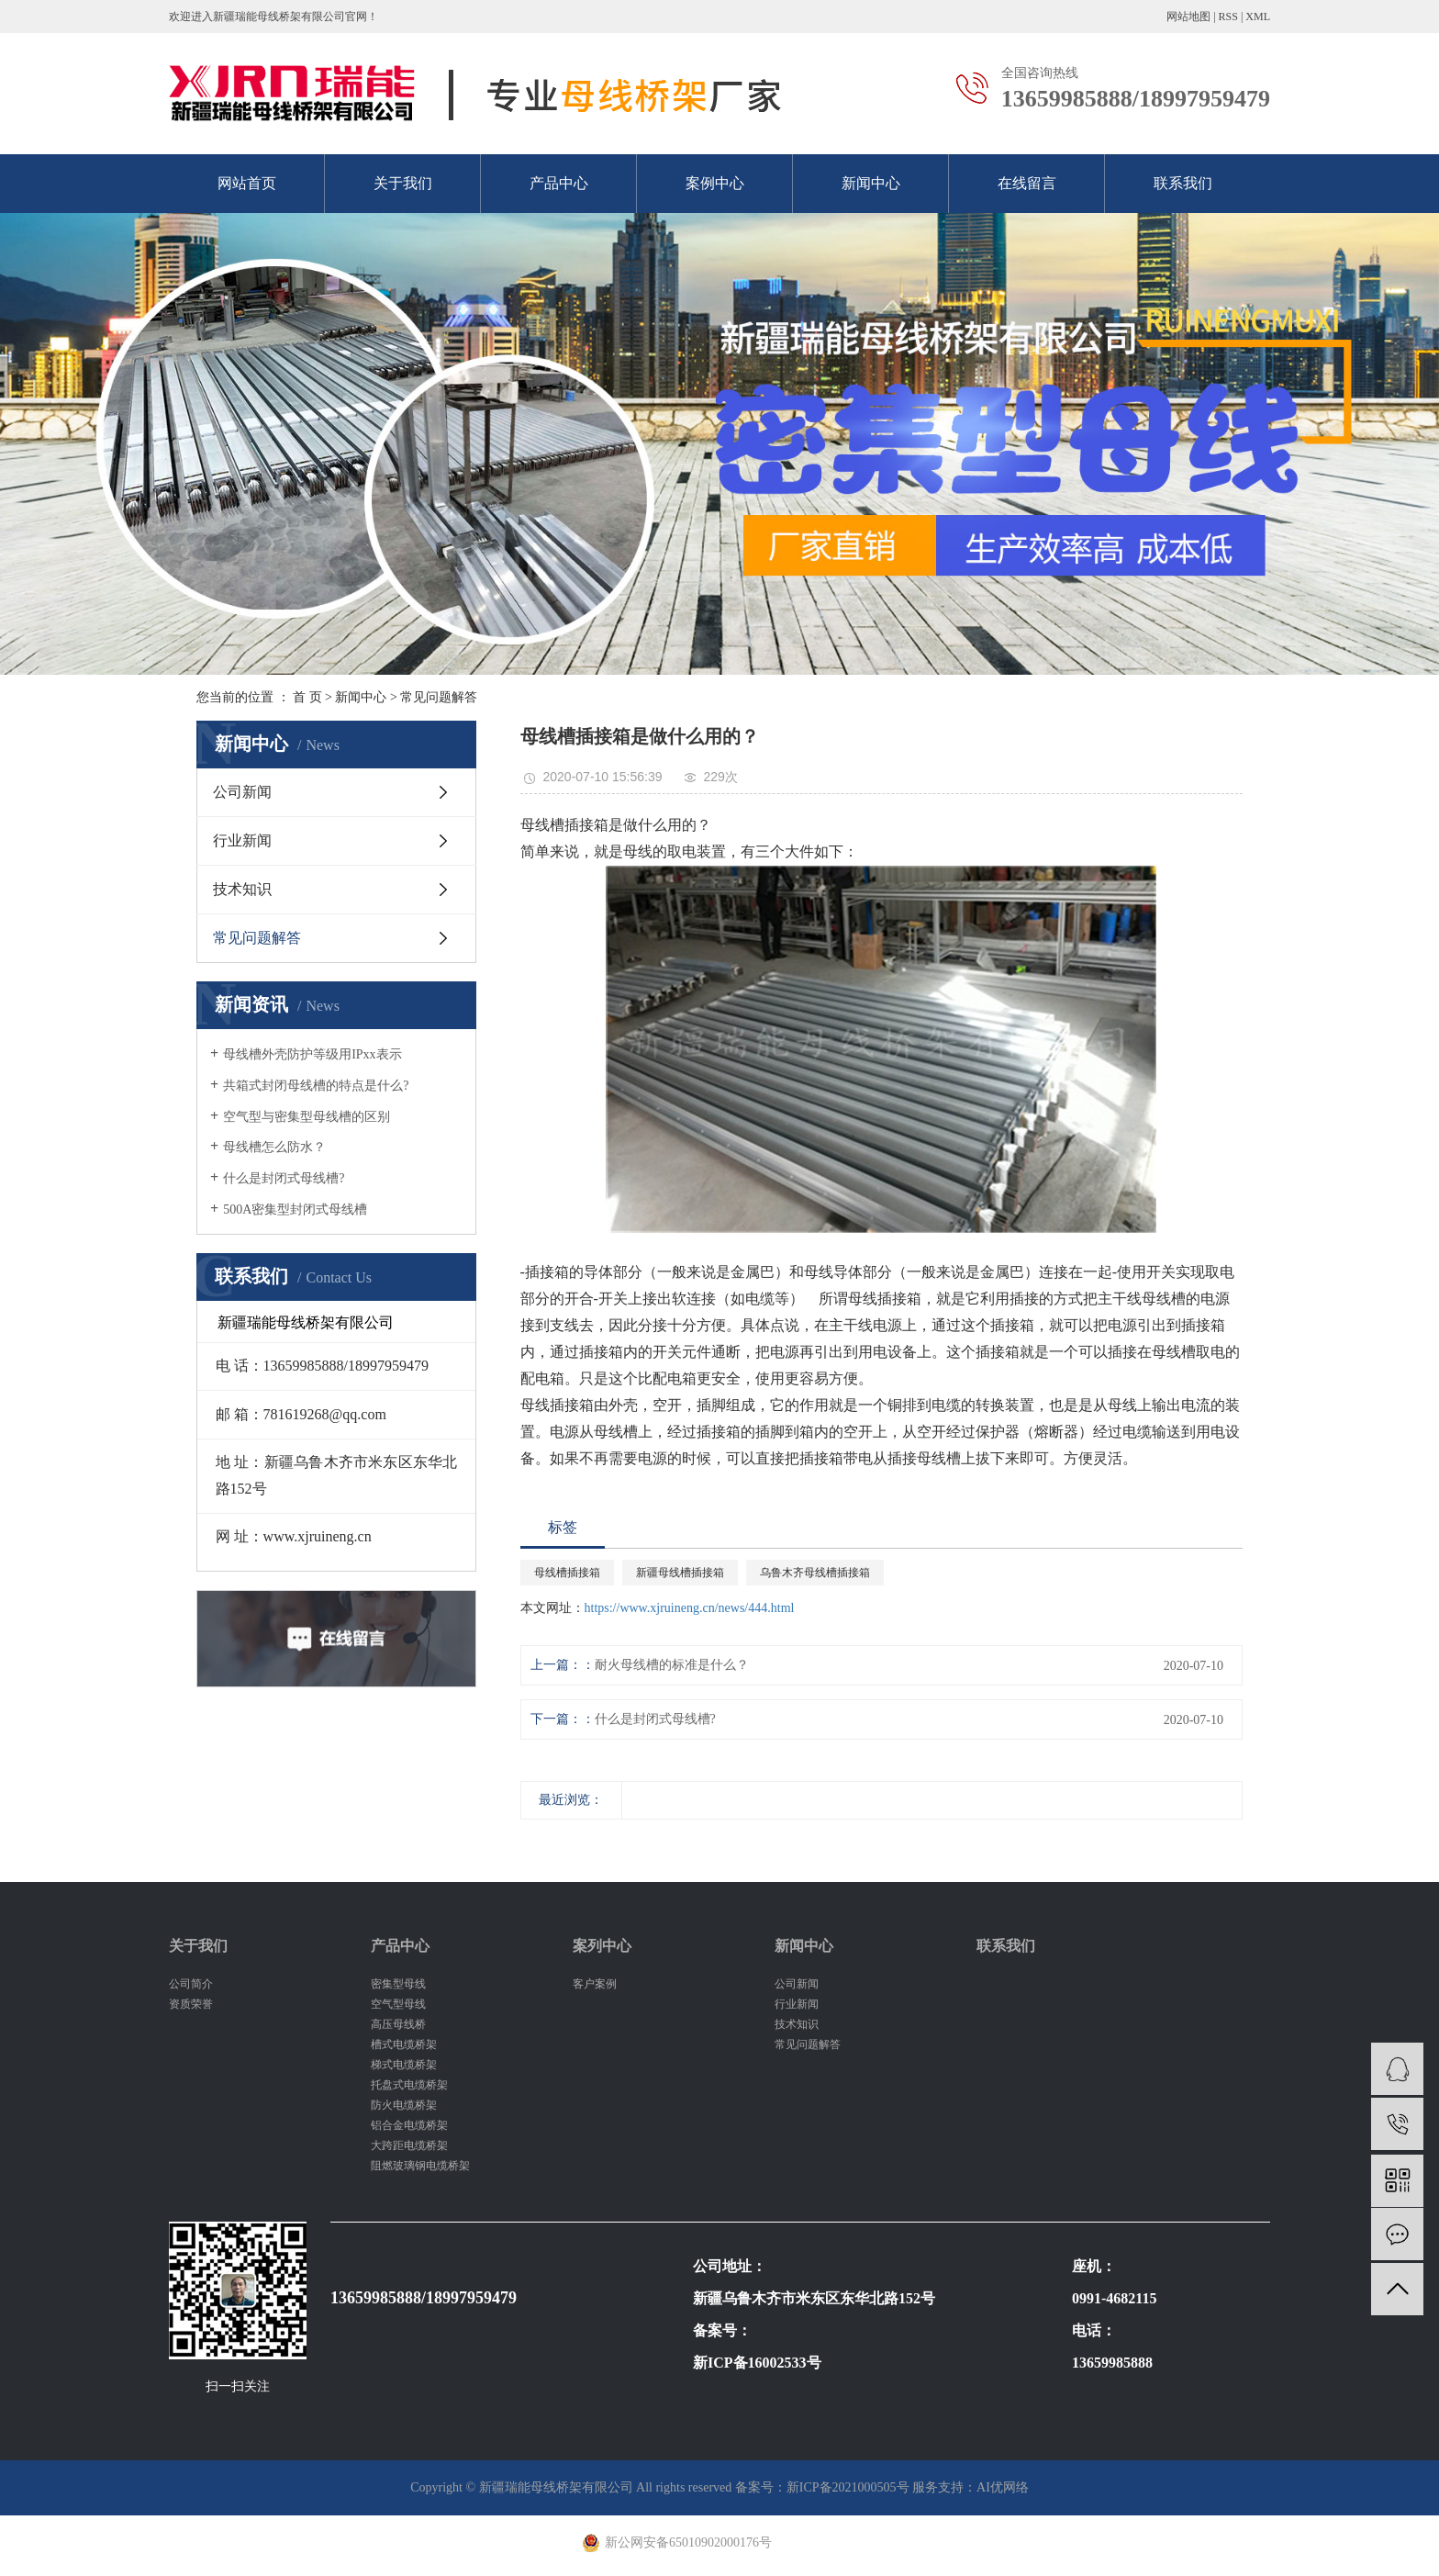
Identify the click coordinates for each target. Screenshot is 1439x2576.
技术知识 (242, 889)
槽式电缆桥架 (404, 2044)
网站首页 (247, 183)
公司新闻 (242, 792)
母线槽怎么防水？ (274, 1147)
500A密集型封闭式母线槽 (295, 1209)
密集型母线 (398, 1983)
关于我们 (403, 183)
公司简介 (191, 1983)
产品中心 (559, 183)
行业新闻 (242, 840)
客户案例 (595, 1983)
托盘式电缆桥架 (409, 2084)
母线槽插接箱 (567, 1572)
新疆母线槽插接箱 (680, 1572)
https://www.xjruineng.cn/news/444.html (690, 1608)
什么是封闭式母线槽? (283, 1178)
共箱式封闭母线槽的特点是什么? (315, 1085)
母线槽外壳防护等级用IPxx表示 (312, 1054)
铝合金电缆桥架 (409, 2125)
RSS (1228, 16)
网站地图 (1188, 16)
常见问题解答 (438, 697)
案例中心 (715, 183)
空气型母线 (398, 2004)
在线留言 (1027, 183)
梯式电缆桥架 (404, 2064)
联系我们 (1183, 183)
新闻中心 (871, 183)
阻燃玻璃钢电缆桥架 (420, 2165)
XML (1257, 16)
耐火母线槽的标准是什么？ (672, 1665)
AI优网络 (1002, 2487)
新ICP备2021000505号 (847, 2487)
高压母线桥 (398, 2024)
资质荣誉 (191, 2004)
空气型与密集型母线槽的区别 (306, 1117)
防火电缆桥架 (404, 2105)
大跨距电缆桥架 (409, 2145)
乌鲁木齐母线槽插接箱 (815, 1572)
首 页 (307, 697)
